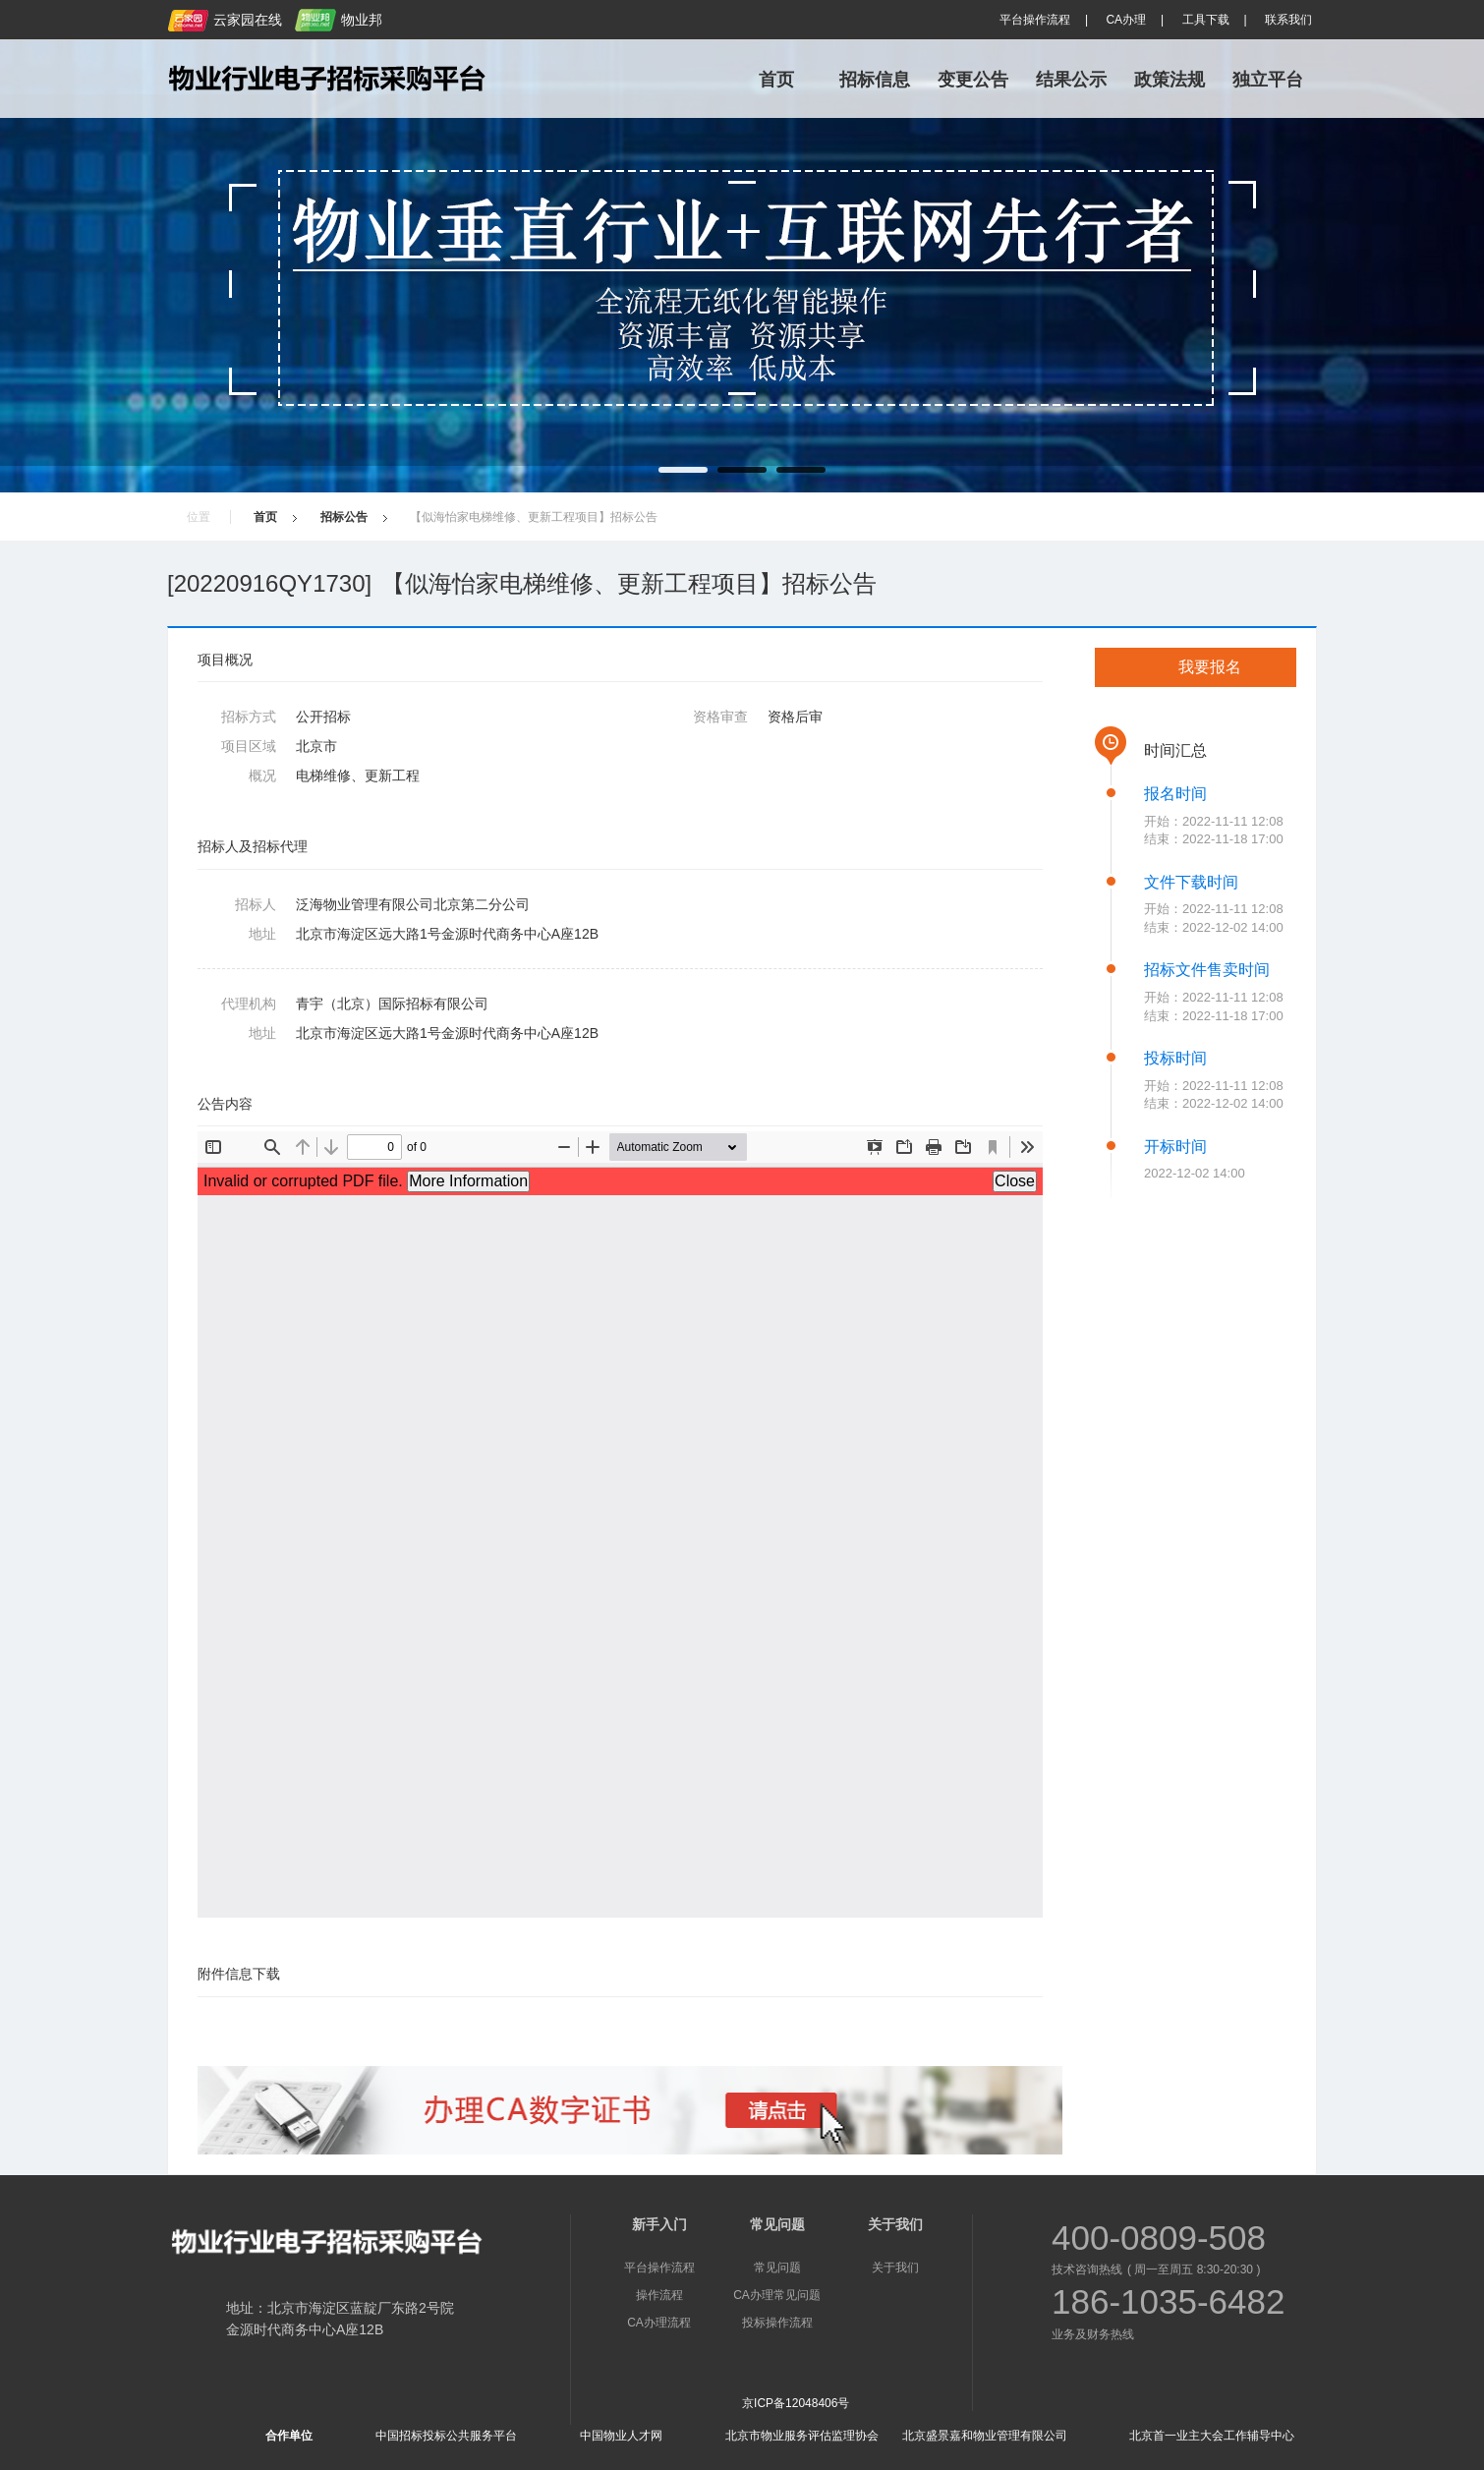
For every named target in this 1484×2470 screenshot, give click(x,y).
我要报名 (1209, 667)
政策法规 (1169, 79)
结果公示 (1071, 79)
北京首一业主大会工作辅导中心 (1211, 2435)
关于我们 (895, 2267)
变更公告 (973, 79)
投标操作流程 (777, 2322)
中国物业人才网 (621, 2435)
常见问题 (777, 2267)
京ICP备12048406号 (795, 2403)
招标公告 (344, 517)
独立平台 (1267, 79)
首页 (776, 79)
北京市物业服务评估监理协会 (802, 2435)
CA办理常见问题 (777, 2295)
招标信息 (874, 79)
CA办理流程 (659, 2322)
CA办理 (1126, 20)
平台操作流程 (1034, 20)
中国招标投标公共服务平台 (446, 2435)
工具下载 (1205, 20)
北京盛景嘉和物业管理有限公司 (984, 2435)
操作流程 (659, 2295)
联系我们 (1288, 20)
